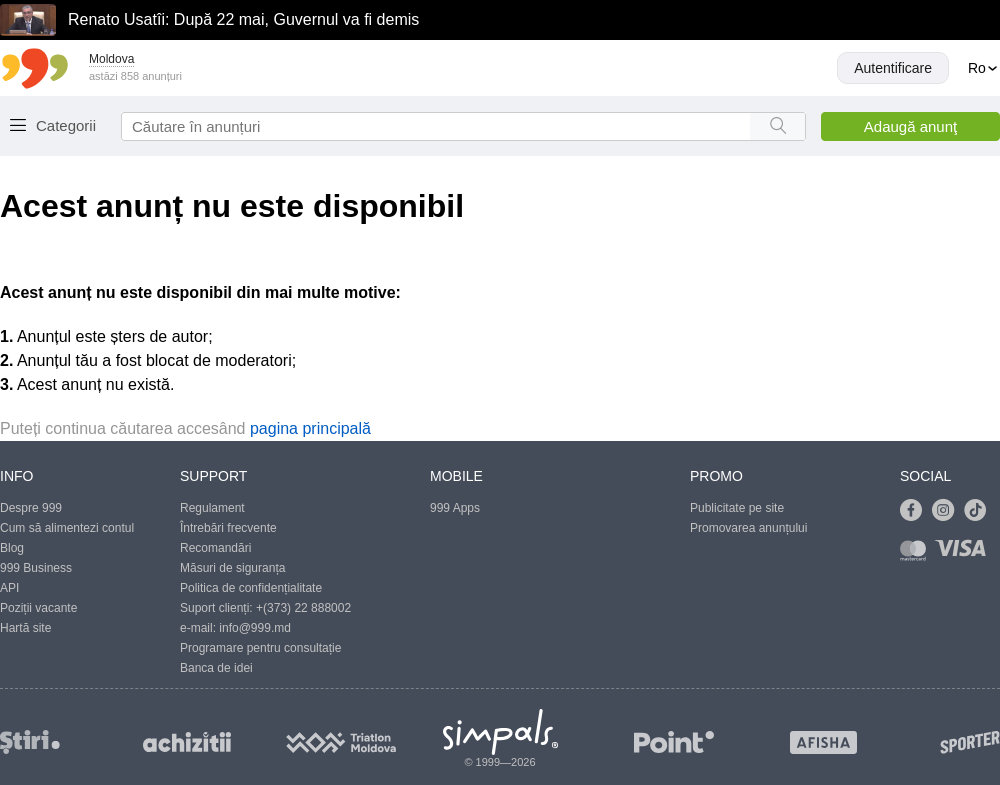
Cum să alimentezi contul (67, 528)
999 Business (36, 568)
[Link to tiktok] (980, 511)
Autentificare (893, 68)
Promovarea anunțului (748, 528)
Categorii (66, 125)
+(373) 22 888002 (303, 608)
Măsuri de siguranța (232, 568)
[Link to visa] (965, 554)
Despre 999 (31, 508)
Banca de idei (216, 668)
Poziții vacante (38, 608)
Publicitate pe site (737, 508)
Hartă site (25, 628)
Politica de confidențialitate (251, 588)
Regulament (212, 508)
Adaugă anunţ (910, 126)
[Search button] (777, 126)
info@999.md (255, 628)
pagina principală (310, 428)
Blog (12, 548)
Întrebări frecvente (228, 528)
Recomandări (215, 548)
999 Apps (455, 508)
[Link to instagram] (948, 511)
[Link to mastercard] (917, 554)
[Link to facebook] (916, 511)
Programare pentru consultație (260, 648)
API (9, 588)
